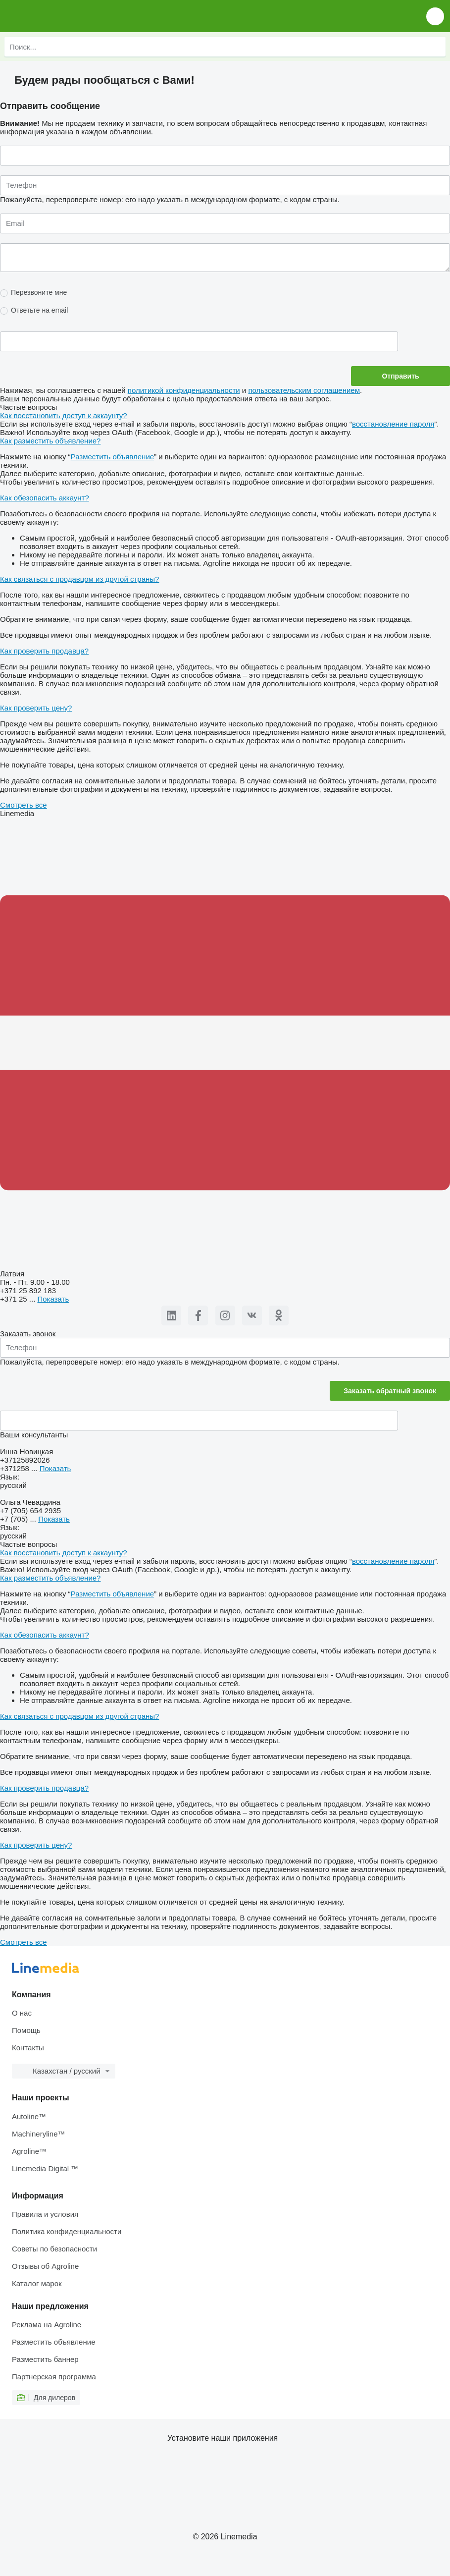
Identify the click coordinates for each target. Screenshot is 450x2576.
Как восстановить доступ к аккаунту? (63, 415)
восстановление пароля (393, 424)
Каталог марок (37, 2283)
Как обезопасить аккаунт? (44, 497)
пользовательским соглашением (304, 390)
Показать (53, 1299)
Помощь (26, 2030)
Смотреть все (23, 805)
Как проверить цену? (36, 708)
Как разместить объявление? (50, 441)
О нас (22, 2013)
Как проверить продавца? (44, 651)
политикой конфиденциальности (184, 390)
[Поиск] (436, 46)
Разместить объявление (112, 456)
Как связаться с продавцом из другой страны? (79, 579)
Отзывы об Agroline (45, 2266)
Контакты (28, 2047)
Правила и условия (45, 2214)
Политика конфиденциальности (66, 2231)
